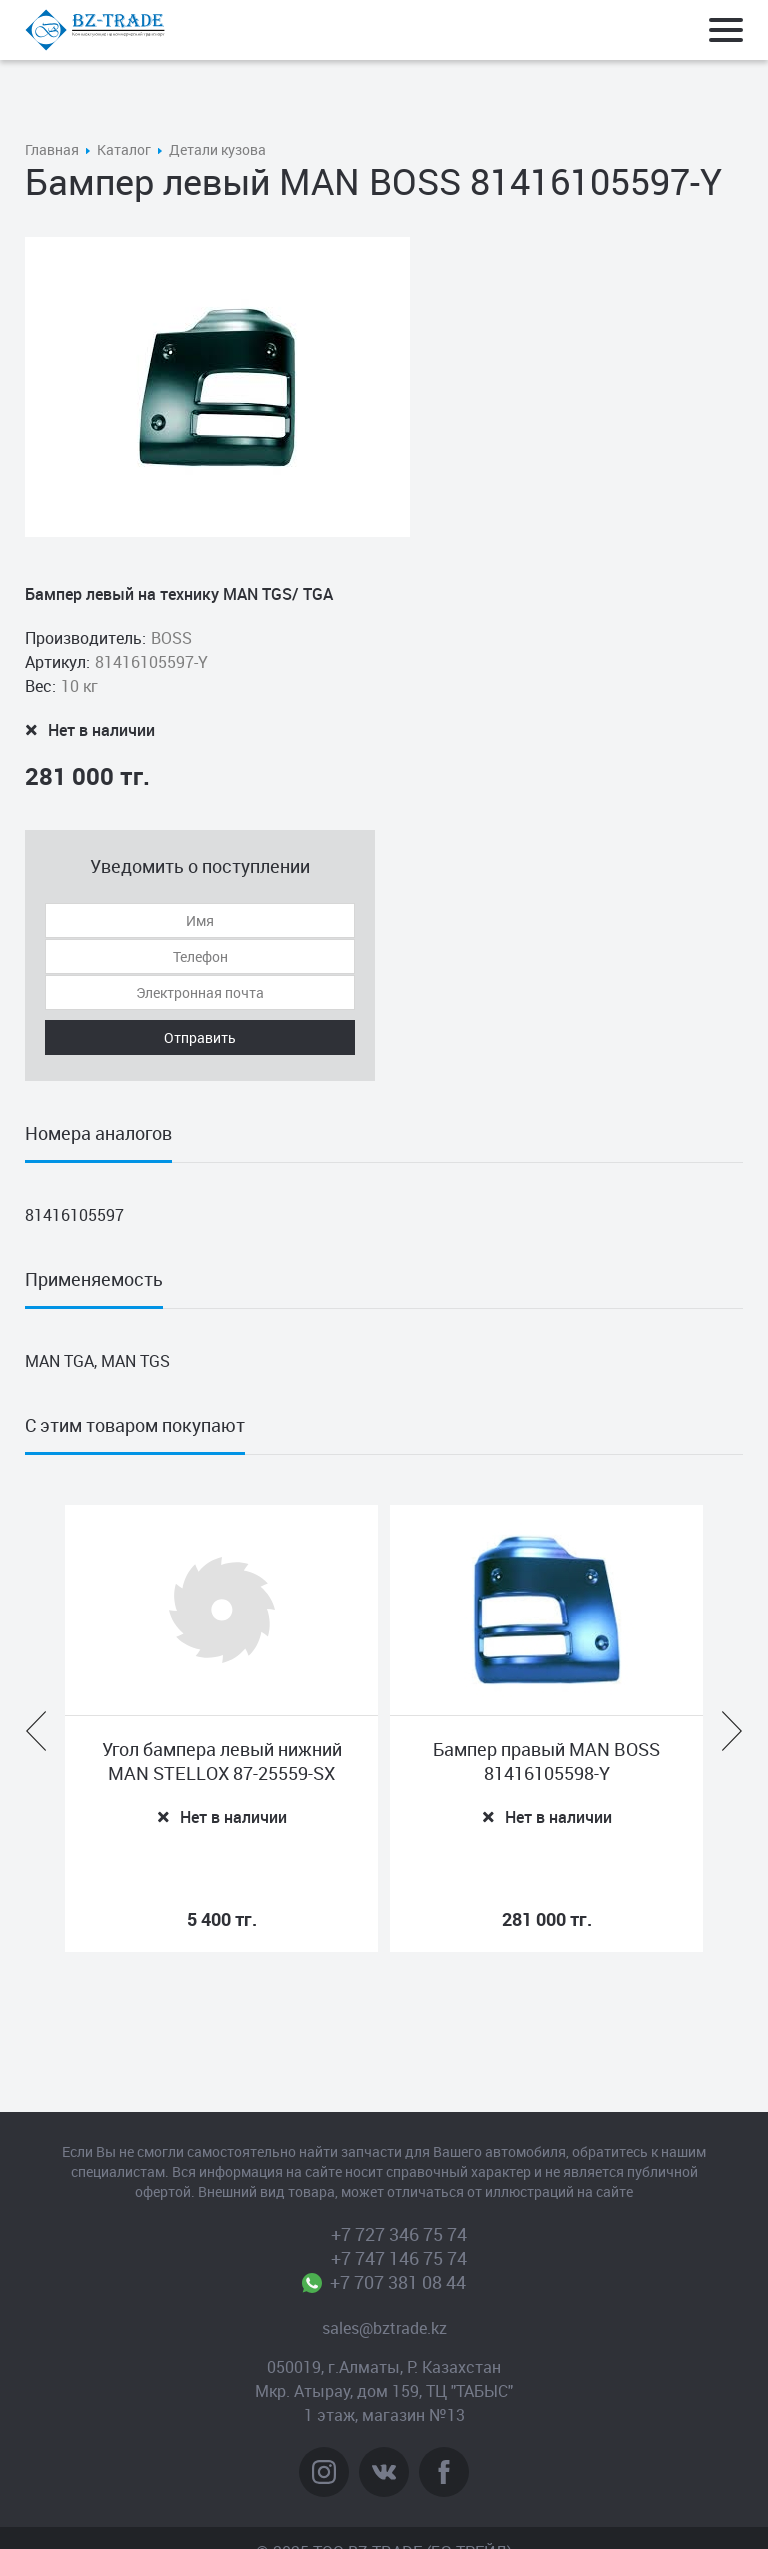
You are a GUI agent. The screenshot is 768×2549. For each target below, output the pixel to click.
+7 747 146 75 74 (399, 2258)
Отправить (200, 1037)
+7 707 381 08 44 (398, 2282)
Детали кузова (217, 149)
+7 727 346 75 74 (399, 2234)
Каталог (124, 149)
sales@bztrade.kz (384, 2328)
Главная (52, 149)
